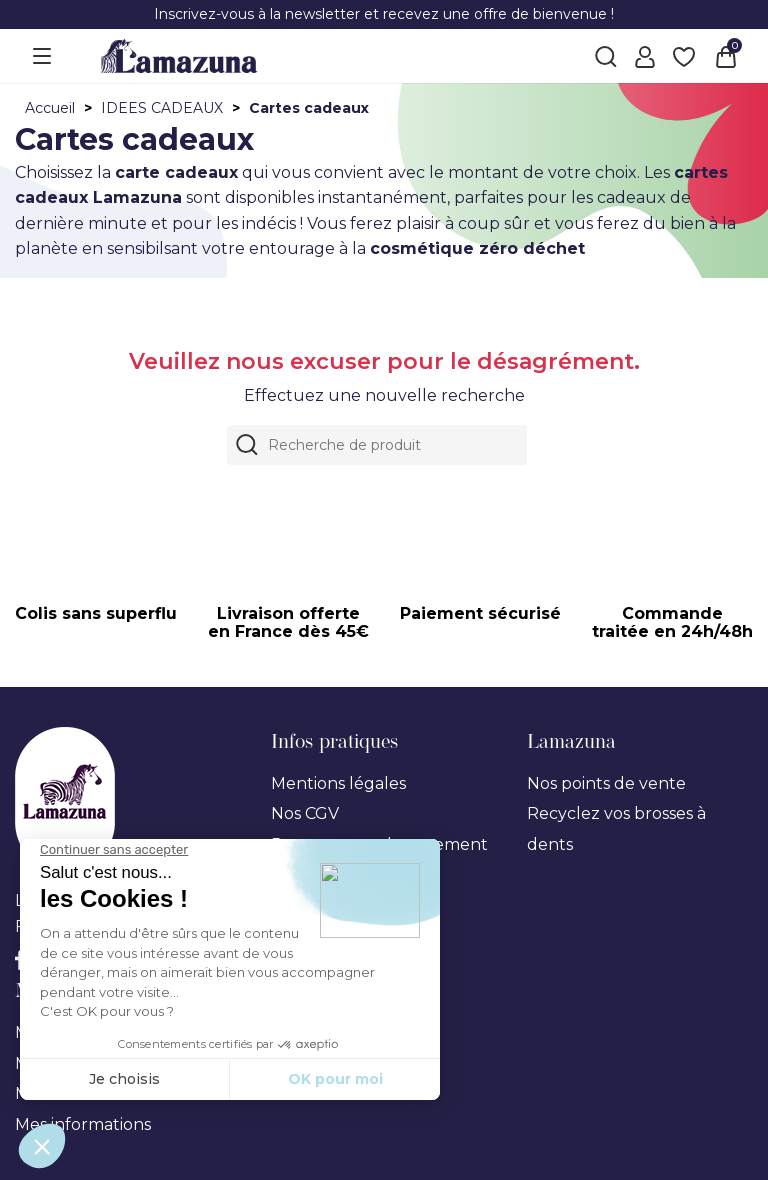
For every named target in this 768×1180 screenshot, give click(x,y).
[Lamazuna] (179, 54)
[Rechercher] (377, 445)
